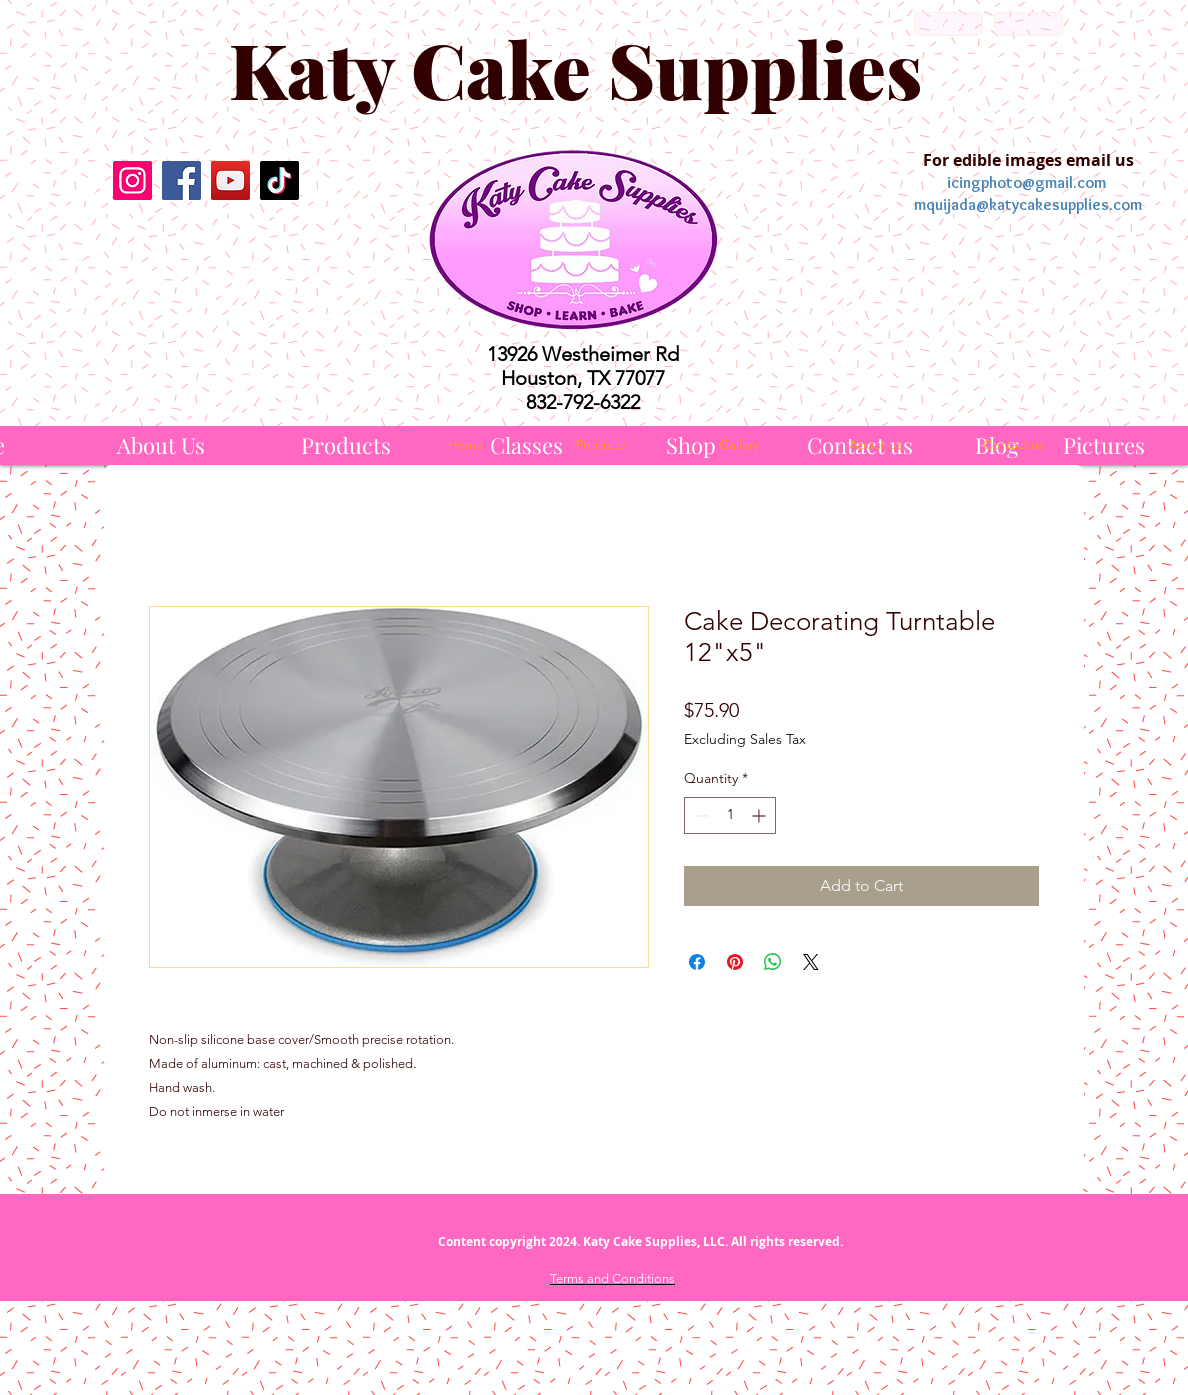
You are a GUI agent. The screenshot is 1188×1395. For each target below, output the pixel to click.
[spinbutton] (730, 815)
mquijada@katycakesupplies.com (1028, 204)
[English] (948, 24)
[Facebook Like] (205, 252)
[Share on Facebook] (697, 962)
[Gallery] (739, 445)
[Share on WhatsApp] (773, 962)
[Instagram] (132, 180)
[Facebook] (181, 180)
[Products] (346, 445)
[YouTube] (230, 180)
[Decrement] (699, 815)
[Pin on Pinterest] (735, 962)
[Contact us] (1013, 445)
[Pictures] (1104, 445)
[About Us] (161, 445)
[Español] (1028, 24)
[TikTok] (279, 180)
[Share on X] (811, 962)
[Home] (465, 445)
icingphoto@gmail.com (1026, 182)
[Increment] (760, 815)
